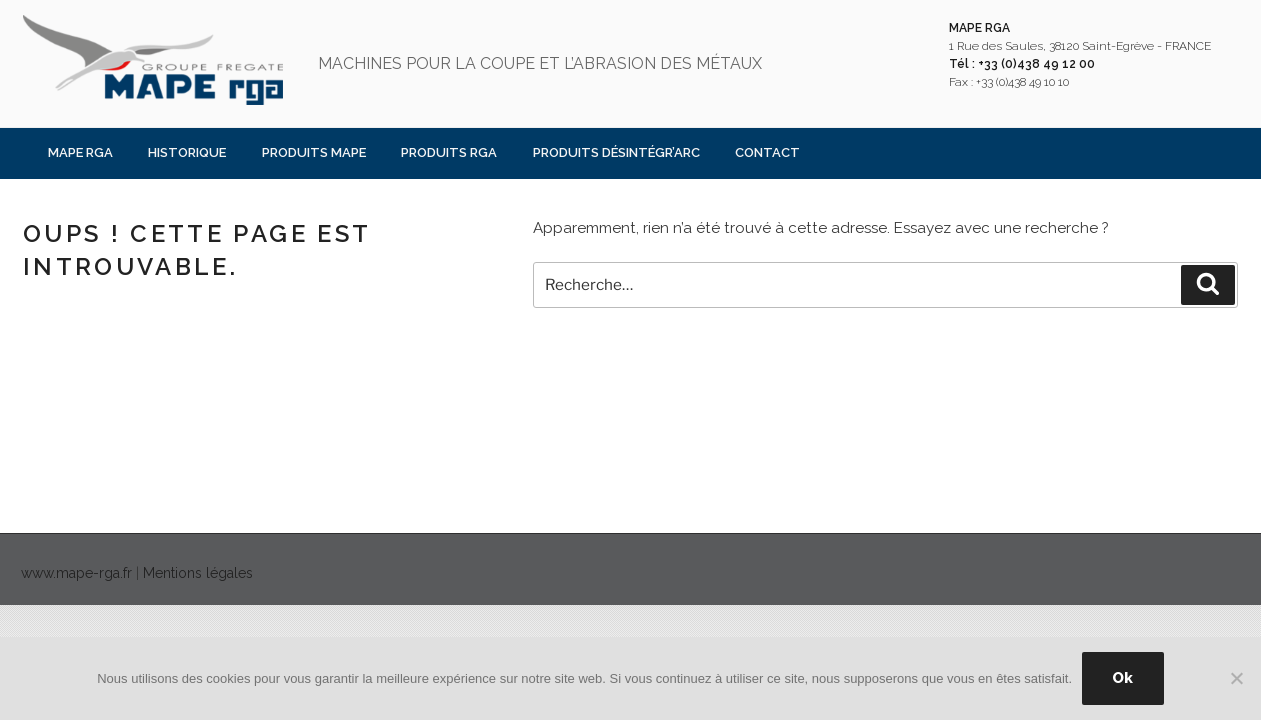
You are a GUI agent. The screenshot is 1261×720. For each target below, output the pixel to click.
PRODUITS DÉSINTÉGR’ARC (616, 152)
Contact (767, 152)
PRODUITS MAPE (314, 152)
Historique (187, 152)
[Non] (1236, 678)
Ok (1122, 678)
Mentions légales (198, 573)
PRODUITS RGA (449, 152)
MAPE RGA (80, 152)
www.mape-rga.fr (76, 573)
